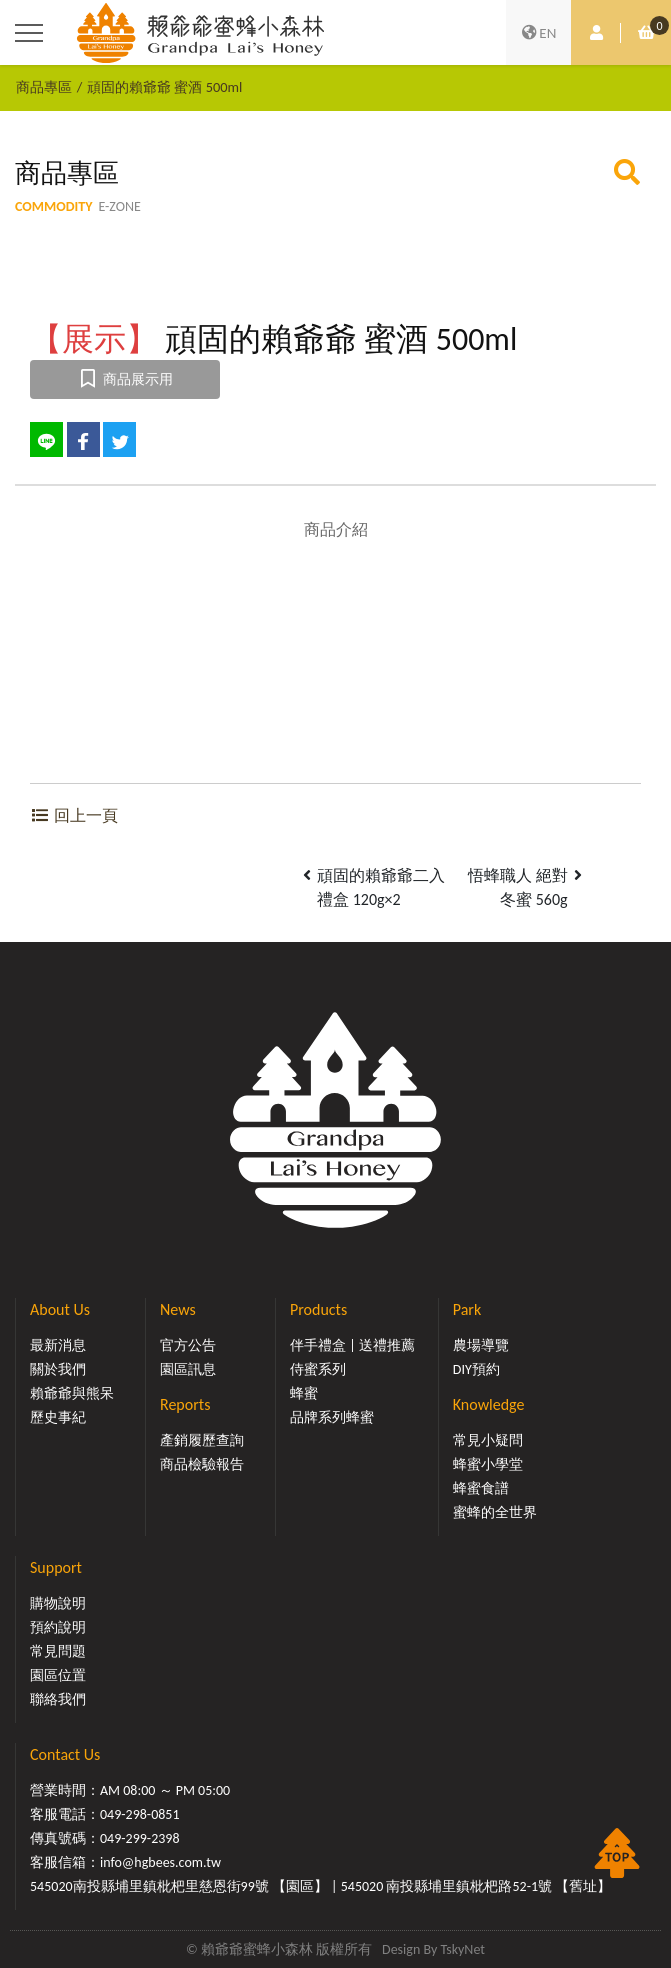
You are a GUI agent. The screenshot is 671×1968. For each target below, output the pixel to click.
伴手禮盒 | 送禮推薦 (352, 1345)
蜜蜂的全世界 (495, 1512)
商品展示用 (125, 379)
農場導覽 (481, 1345)
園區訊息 (188, 1369)
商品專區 (44, 87)
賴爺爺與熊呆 (72, 1393)
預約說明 (58, 1627)
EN (539, 33)
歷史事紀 (58, 1417)
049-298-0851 (140, 1814)
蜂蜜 (304, 1393)
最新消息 (58, 1345)
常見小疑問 (488, 1440)
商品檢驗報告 (202, 1464)
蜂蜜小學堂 (488, 1464)
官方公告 (188, 1345)
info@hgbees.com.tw (160, 1862)
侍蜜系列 (318, 1369)
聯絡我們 (58, 1699)
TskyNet (462, 1949)
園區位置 (58, 1675)
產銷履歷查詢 (202, 1440)
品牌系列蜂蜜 (332, 1417)
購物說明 (58, 1603)
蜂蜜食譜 (481, 1488)
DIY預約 (476, 1369)
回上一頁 (74, 815)
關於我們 (58, 1369)
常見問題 (58, 1651)
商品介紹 (336, 529)
